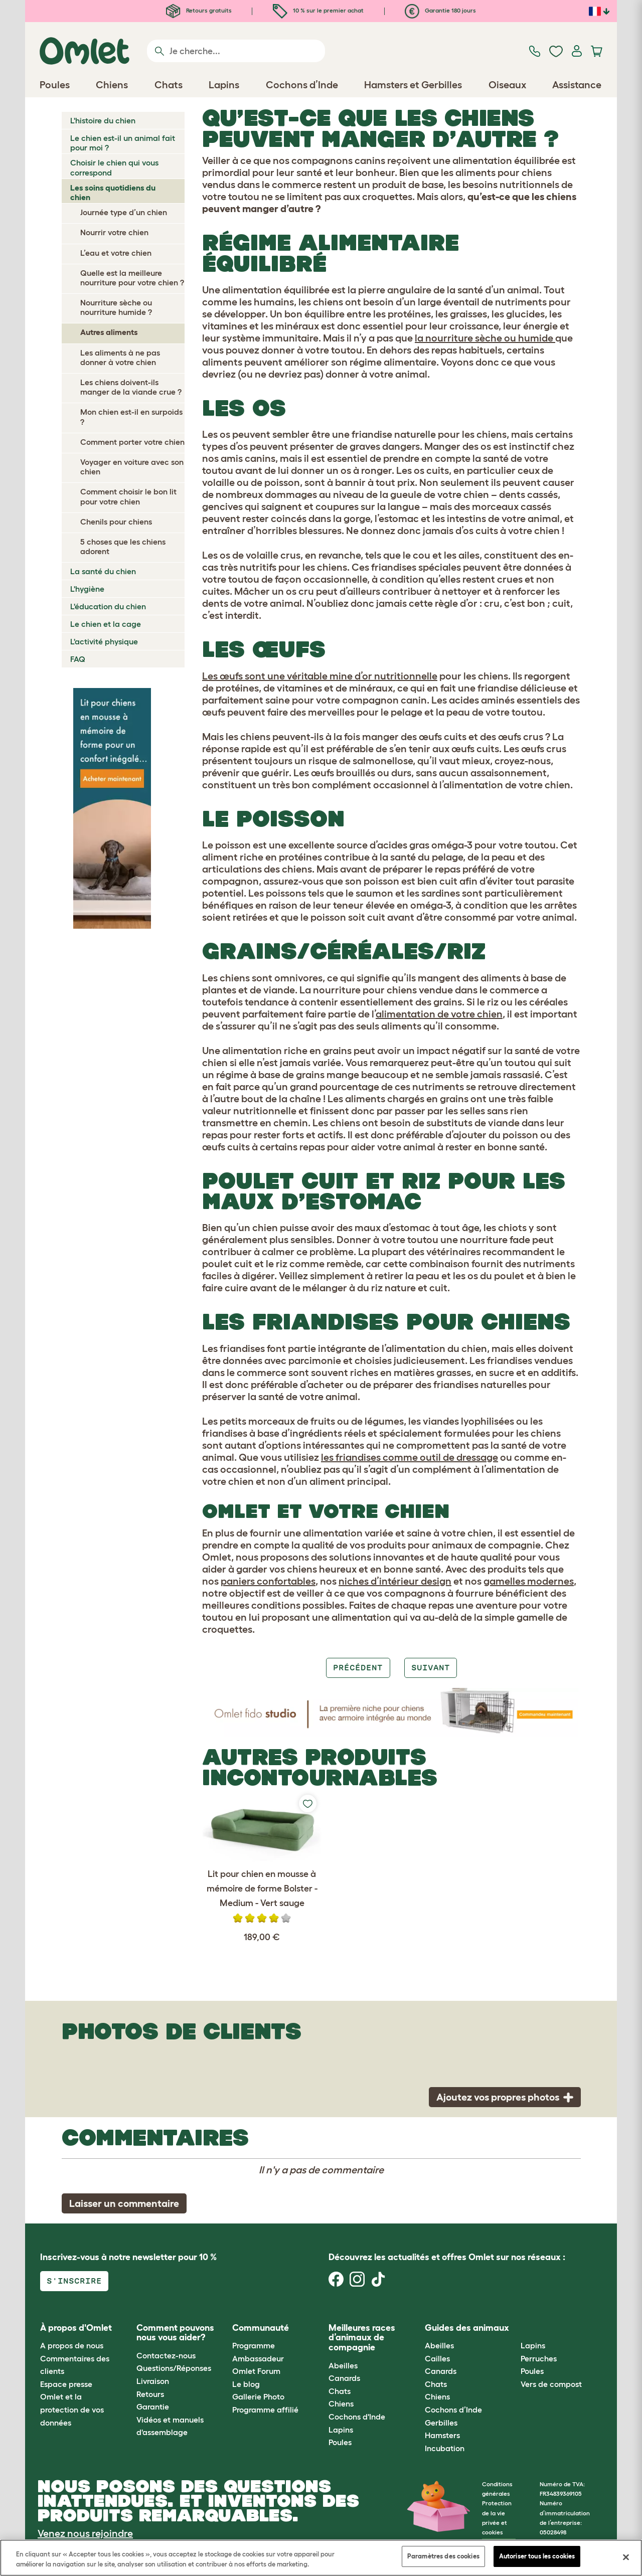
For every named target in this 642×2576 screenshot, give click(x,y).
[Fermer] (626, 2557)
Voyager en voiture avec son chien (132, 466)
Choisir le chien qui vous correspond (114, 167)
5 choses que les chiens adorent (123, 546)
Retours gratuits (199, 10)
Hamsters (442, 2435)
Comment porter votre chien (132, 441)
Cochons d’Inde (453, 2409)
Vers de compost (551, 2383)
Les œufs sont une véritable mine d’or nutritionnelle (319, 675)
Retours (150, 2393)
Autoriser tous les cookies (537, 2556)
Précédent (358, 1667)
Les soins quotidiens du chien (112, 192)
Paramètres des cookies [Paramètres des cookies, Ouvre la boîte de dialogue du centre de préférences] (443, 2556)
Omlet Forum (256, 2370)
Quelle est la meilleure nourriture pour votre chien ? (132, 277)
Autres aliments (109, 331)
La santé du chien (103, 571)
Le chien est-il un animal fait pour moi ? (122, 142)
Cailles (437, 2358)
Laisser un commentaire (124, 2203)
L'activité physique (104, 641)
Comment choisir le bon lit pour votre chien (128, 496)
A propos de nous (71, 2345)
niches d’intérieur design (395, 1581)
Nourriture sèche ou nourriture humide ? (116, 307)
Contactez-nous (166, 2355)
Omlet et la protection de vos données (72, 2409)
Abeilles (343, 2365)
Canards (344, 2377)
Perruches (539, 2358)
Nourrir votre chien (114, 232)
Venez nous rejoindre (85, 2533)
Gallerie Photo (258, 2396)
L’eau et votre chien (115, 252)
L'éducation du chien (108, 606)
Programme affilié (265, 2409)
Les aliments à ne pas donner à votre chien (120, 357)
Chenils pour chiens (116, 521)
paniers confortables (268, 1581)
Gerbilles (441, 2422)
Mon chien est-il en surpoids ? (131, 416)
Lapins (341, 2429)
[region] (321, 2557)
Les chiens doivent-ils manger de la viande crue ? (131, 387)
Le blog (246, 2383)
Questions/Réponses (173, 2367)
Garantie (152, 2406)
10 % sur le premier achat (318, 10)
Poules (340, 2442)
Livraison (152, 2380)
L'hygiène (87, 588)
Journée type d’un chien (123, 212)
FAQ (77, 658)
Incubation (444, 2448)
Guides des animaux (467, 2328)
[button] (513, 2328)
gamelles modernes (529, 1581)
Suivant (430, 1667)
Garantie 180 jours (440, 10)
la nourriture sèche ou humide (485, 338)
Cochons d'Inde (357, 2416)
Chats (340, 2390)
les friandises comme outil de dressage (409, 1457)
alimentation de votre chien (439, 1013)
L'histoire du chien (102, 120)
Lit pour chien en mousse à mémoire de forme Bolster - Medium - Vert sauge (262, 1888)
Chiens (341, 2403)
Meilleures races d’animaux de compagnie (362, 2338)
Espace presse (66, 2383)
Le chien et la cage (105, 623)
